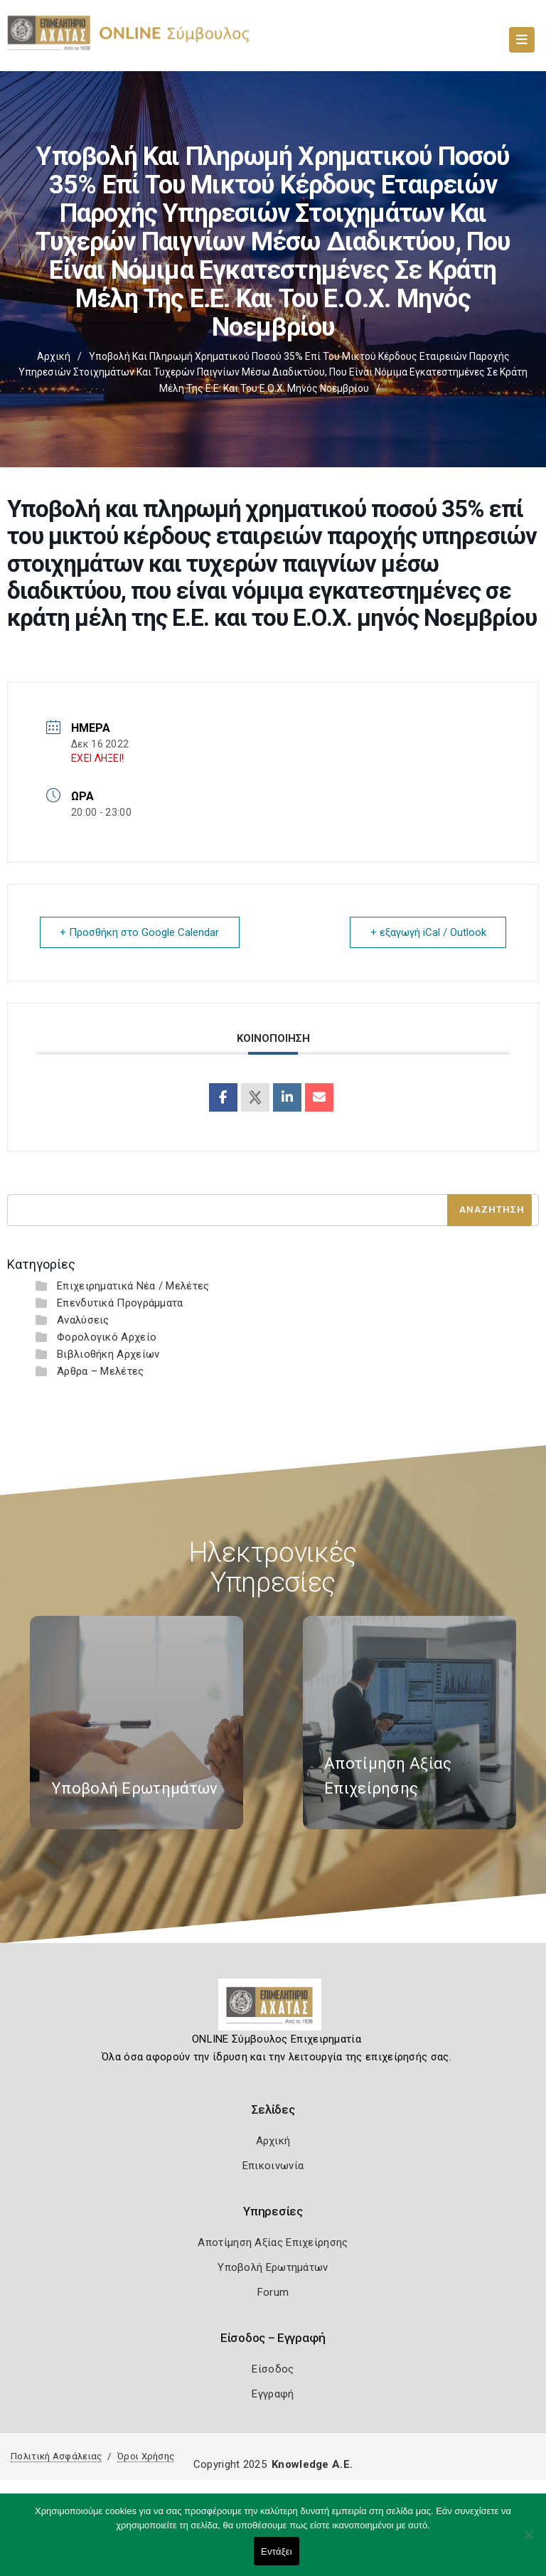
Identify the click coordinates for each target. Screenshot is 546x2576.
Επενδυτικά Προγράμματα (120, 1302)
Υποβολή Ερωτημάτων (273, 2266)
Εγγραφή (273, 2393)
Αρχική (53, 356)
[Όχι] (528, 2542)
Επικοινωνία (273, 2165)
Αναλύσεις (83, 1319)
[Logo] (273, 2009)
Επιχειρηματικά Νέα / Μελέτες (133, 1285)
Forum (273, 2291)
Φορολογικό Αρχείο (106, 1336)
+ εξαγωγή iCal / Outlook (428, 932)
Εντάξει (276, 2551)
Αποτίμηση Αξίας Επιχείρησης (273, 2241)
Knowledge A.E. (312, 2463)
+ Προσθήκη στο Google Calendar (140, 932)
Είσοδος (273, 2368)
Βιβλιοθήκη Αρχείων (108, 1353)
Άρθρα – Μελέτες (100, 1370)
